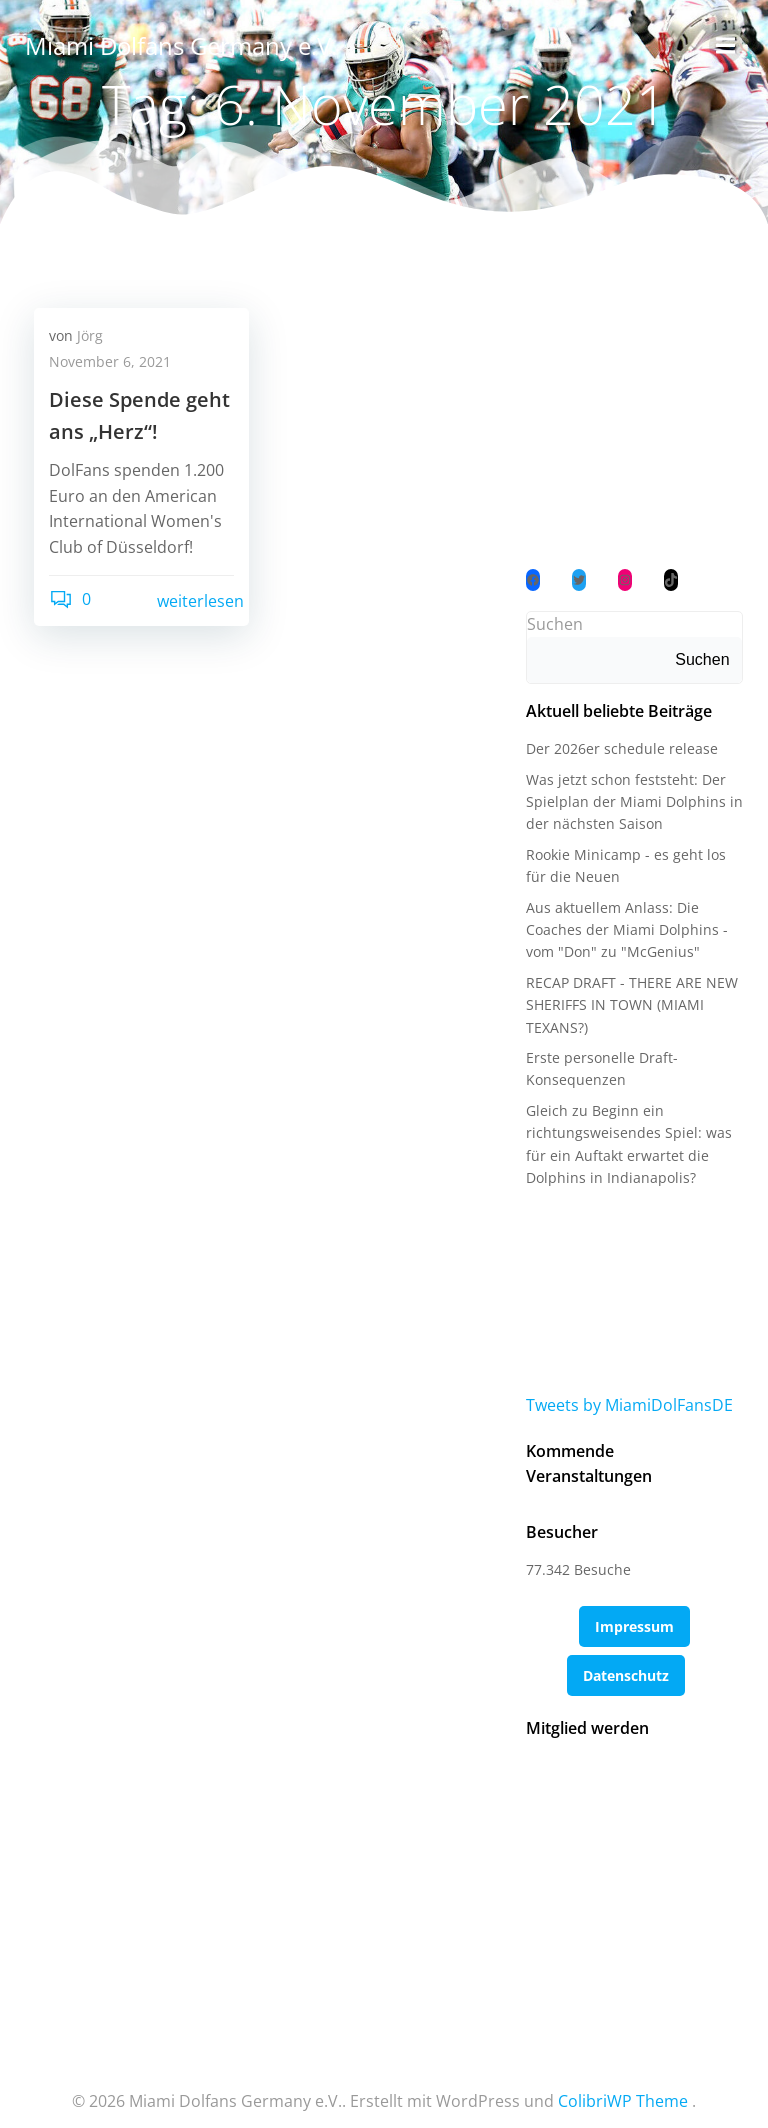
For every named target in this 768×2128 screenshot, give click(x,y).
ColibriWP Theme (623, 2074)
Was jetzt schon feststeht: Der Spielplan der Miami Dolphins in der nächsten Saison (632, 803)
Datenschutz (626, 1651)
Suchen (553, 625)
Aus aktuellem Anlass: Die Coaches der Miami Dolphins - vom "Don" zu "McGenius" (625, 931)
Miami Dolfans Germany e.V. (180, 44)
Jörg (90, 336)
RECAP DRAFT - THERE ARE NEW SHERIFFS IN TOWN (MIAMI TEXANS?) (630, 1006)
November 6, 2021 (110, 362)
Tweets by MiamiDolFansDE (627, 1406)
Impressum (634, 1602)
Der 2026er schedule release (620, 750)
